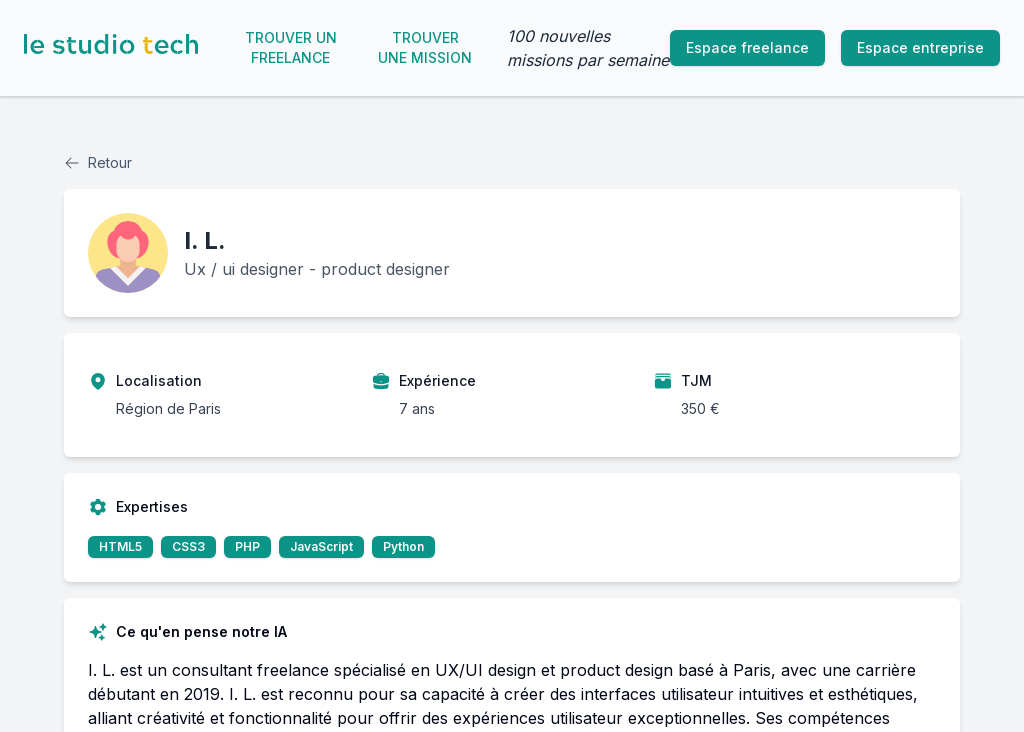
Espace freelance (747, 47)
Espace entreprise (920, 47)
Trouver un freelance (291, 47)
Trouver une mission (425, 47)
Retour (98, 162)
